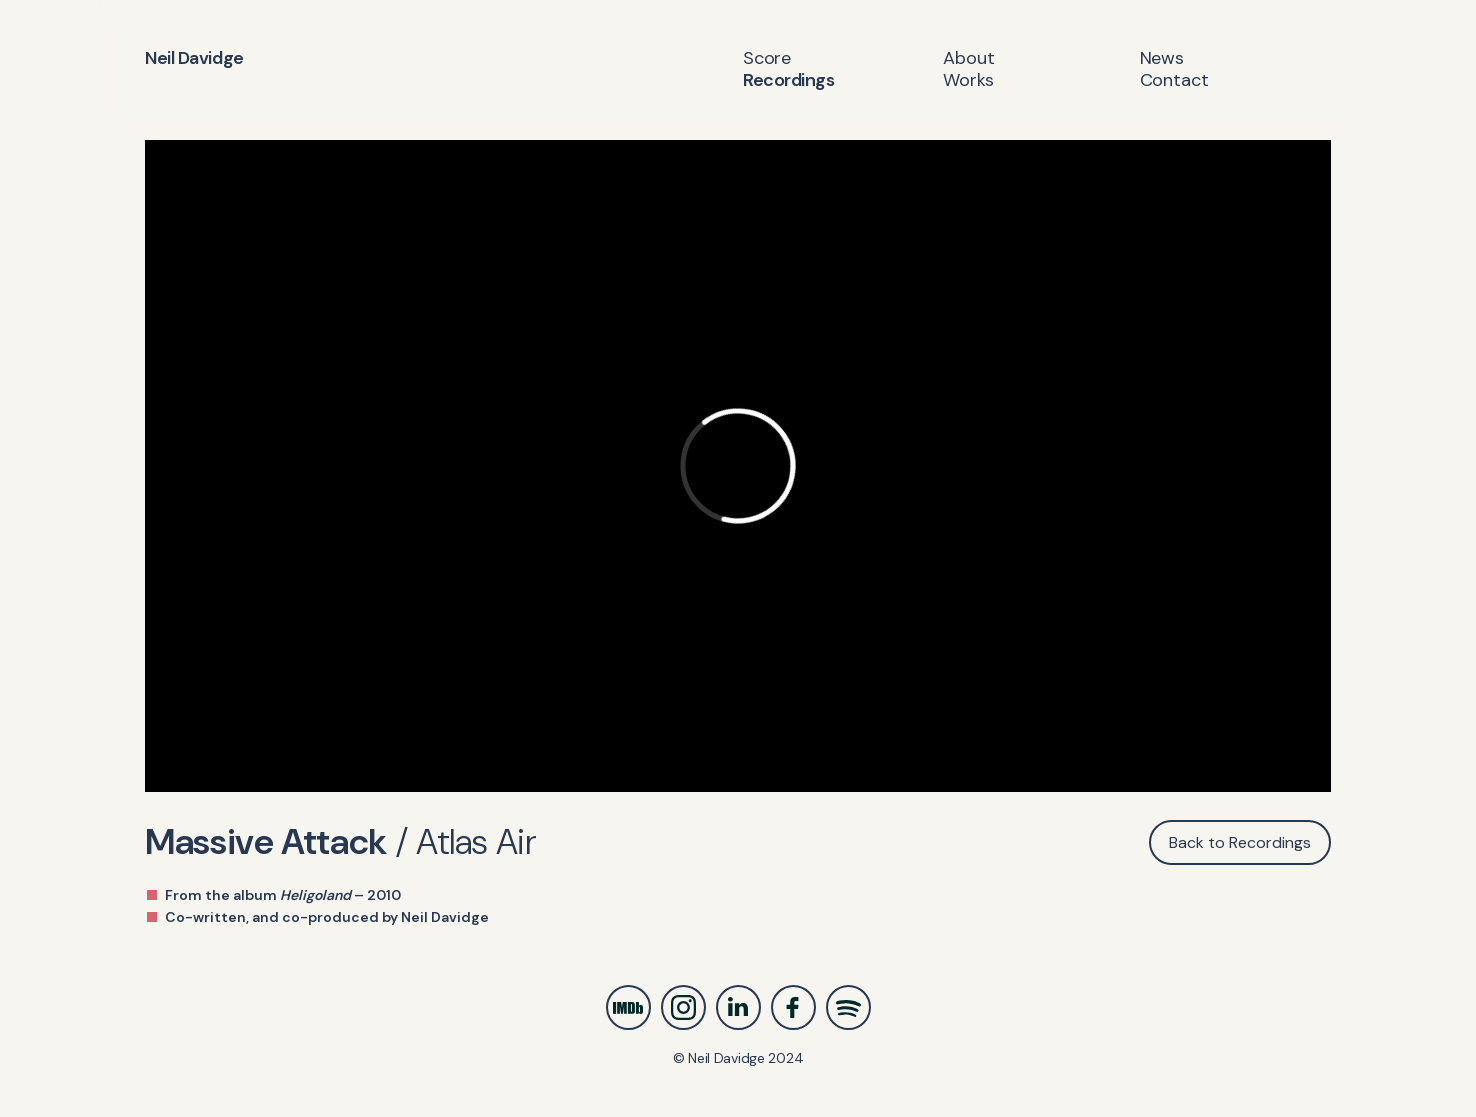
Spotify (848, 1007)
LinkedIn (738, 1007)
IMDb (628, 1007)
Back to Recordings (1240, 842)
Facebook (793, 1007)
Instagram (683, 1007)
